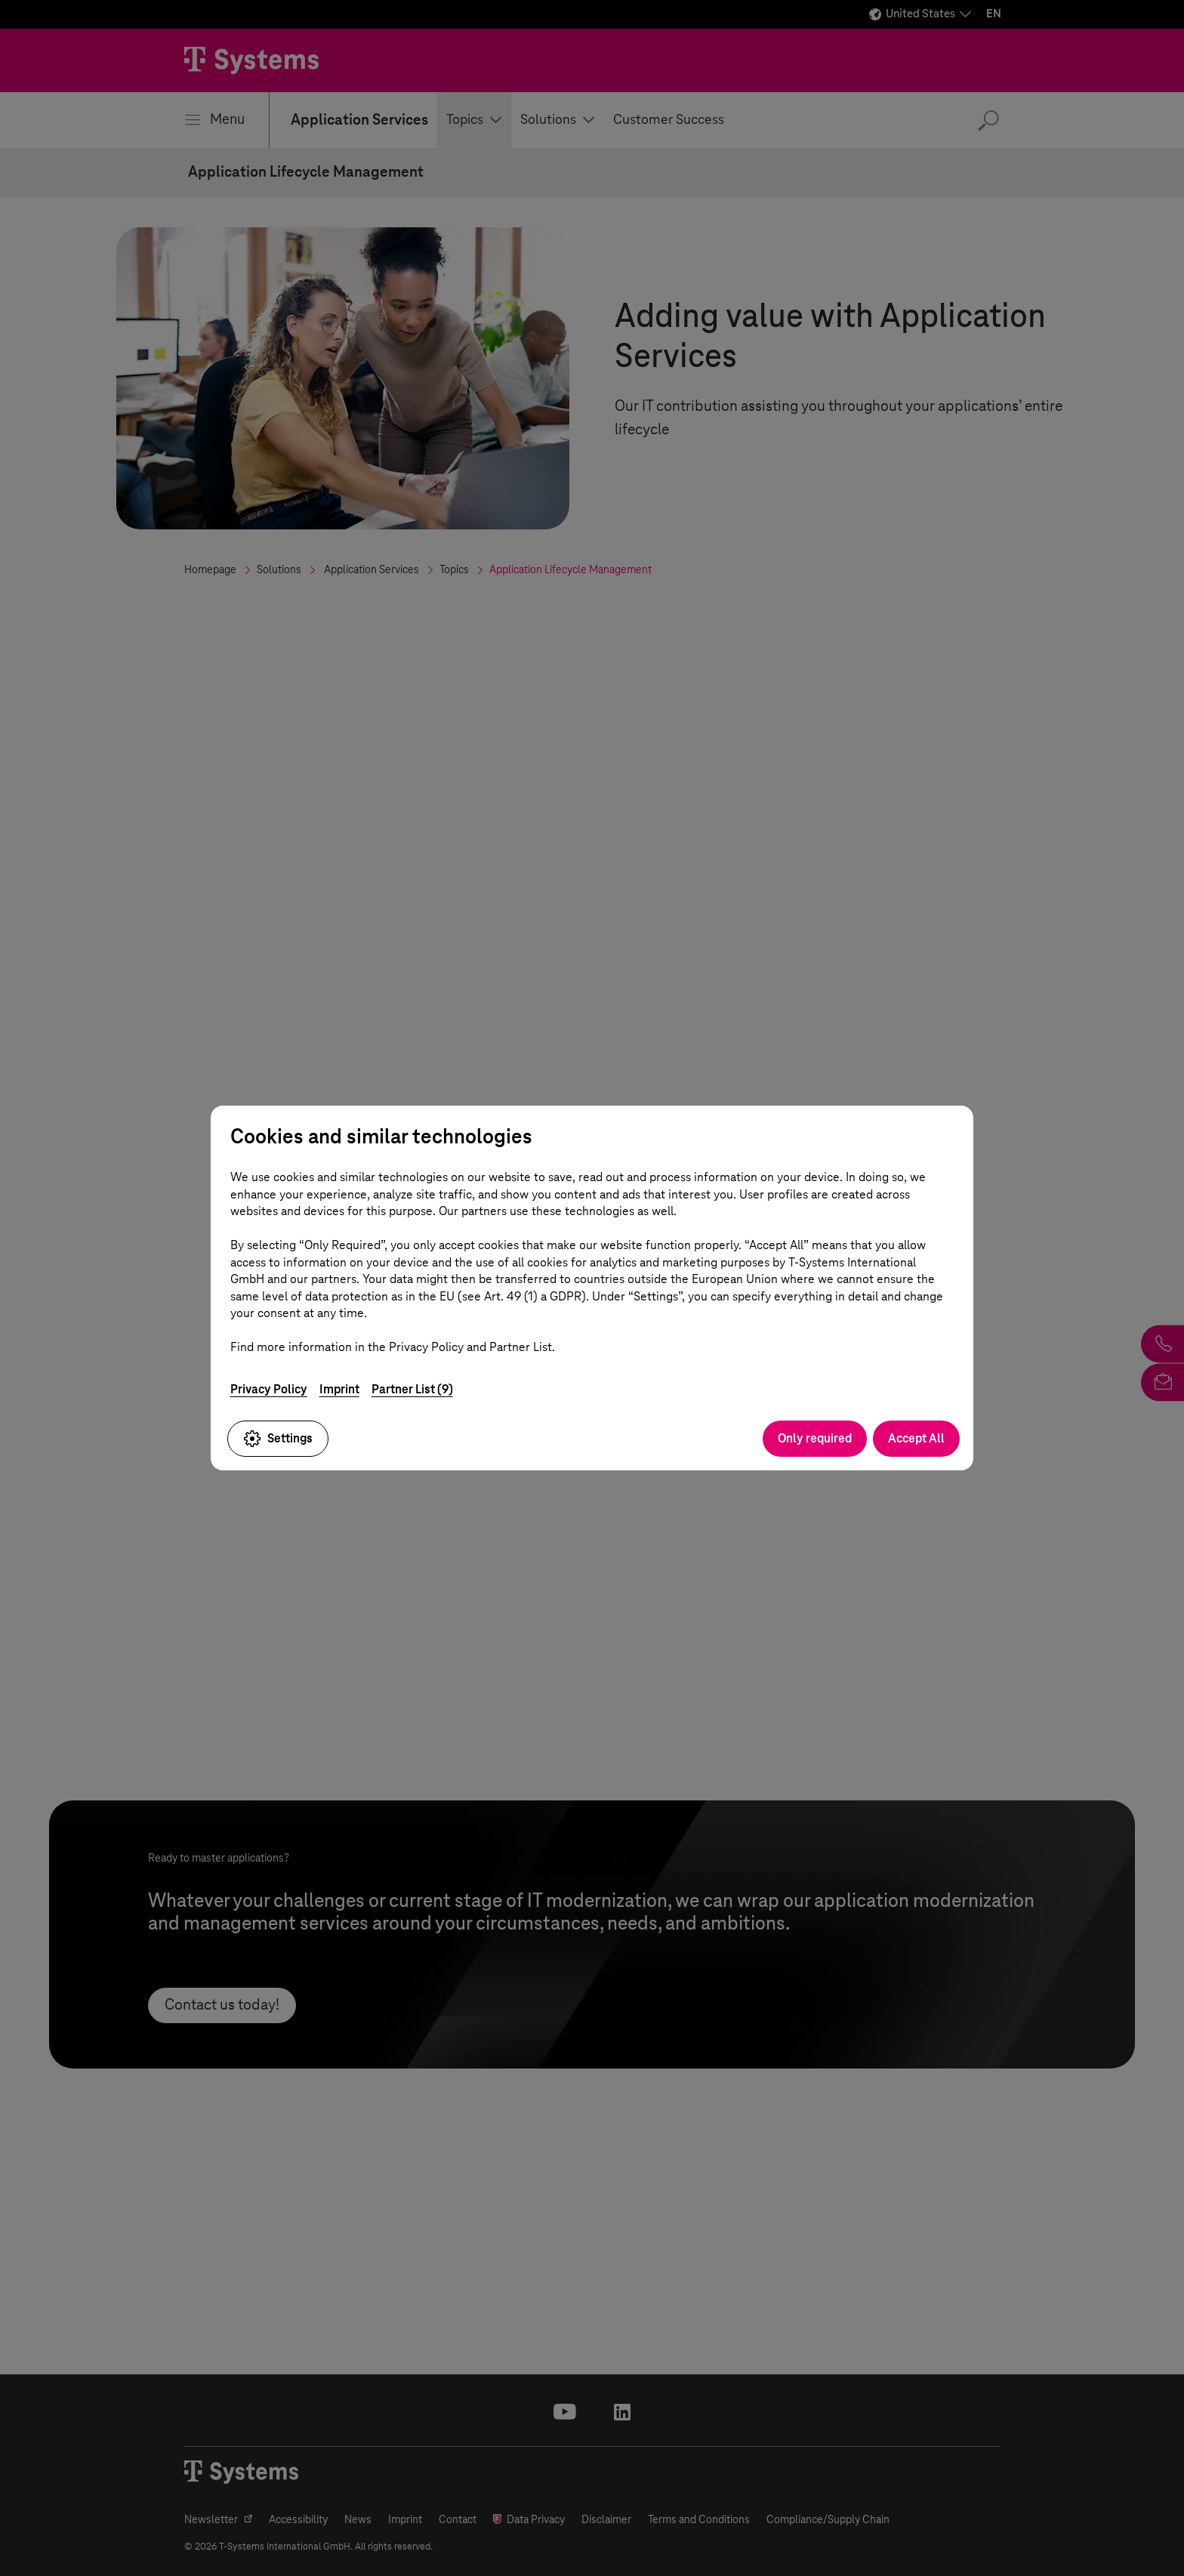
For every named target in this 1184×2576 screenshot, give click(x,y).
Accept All (916, 1438)
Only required (815, 1438)
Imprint (339, 1389)
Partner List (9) (412, 1389)
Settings (278, 1439)
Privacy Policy (268, 1389)
